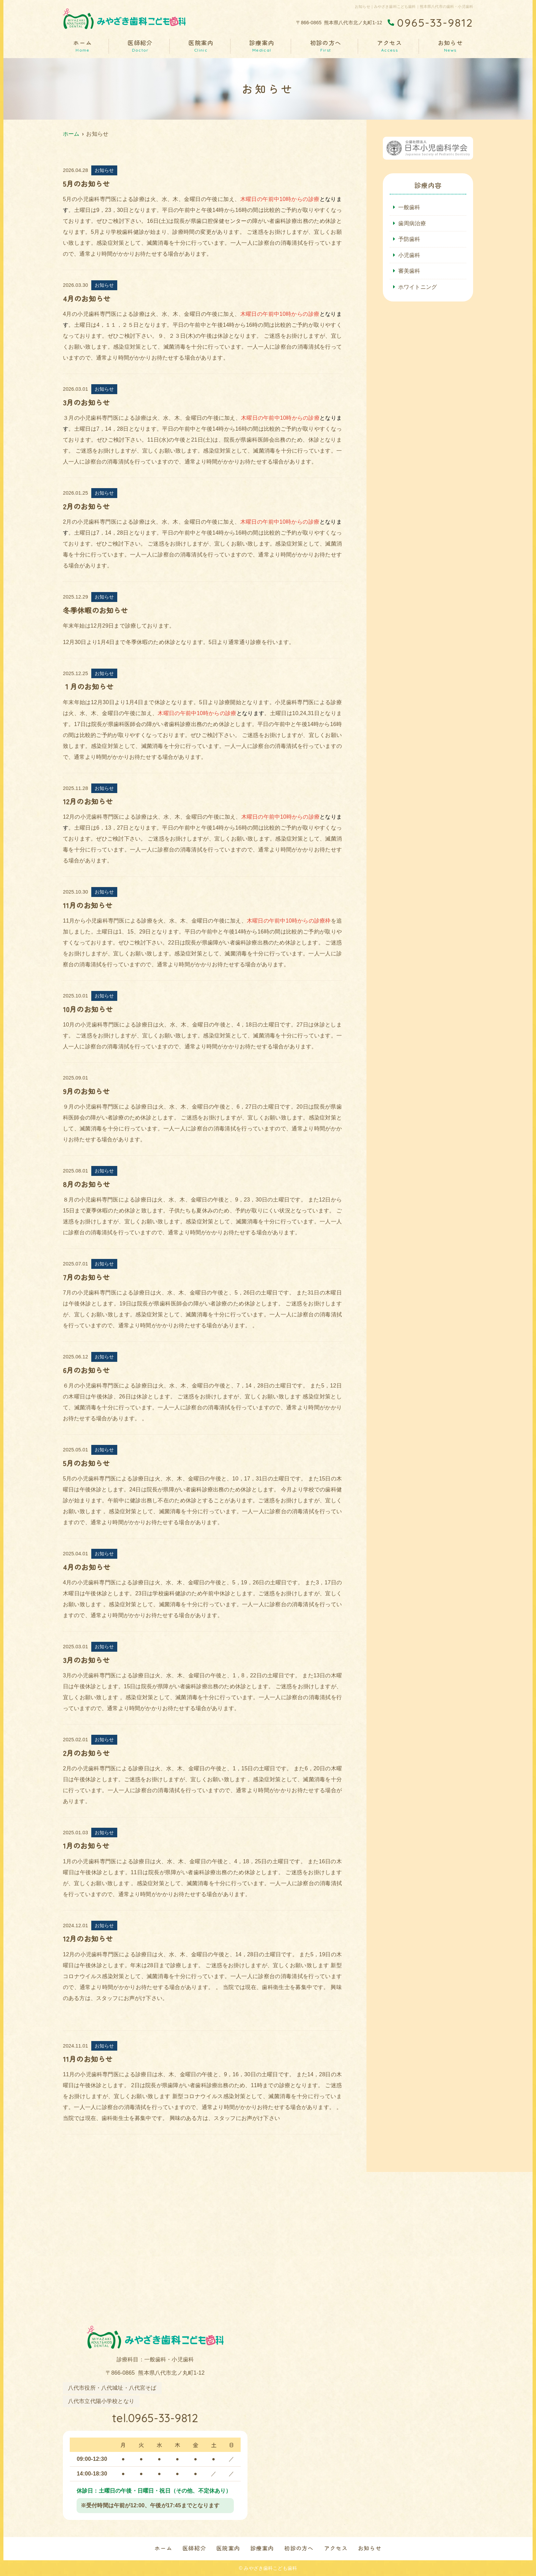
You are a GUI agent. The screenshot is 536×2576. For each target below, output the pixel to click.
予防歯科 (409, 239)
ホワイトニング (417, 287)
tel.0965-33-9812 (155, 2418)
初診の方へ (325, 45)
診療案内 (261, 45)
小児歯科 (409, 255)
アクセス (389, 45)
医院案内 (200, 45)
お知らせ (450, 45)
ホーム (82, 45)
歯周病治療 (412, 223)
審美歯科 (409, 271)
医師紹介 (140, 45)
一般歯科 (409, 207)
